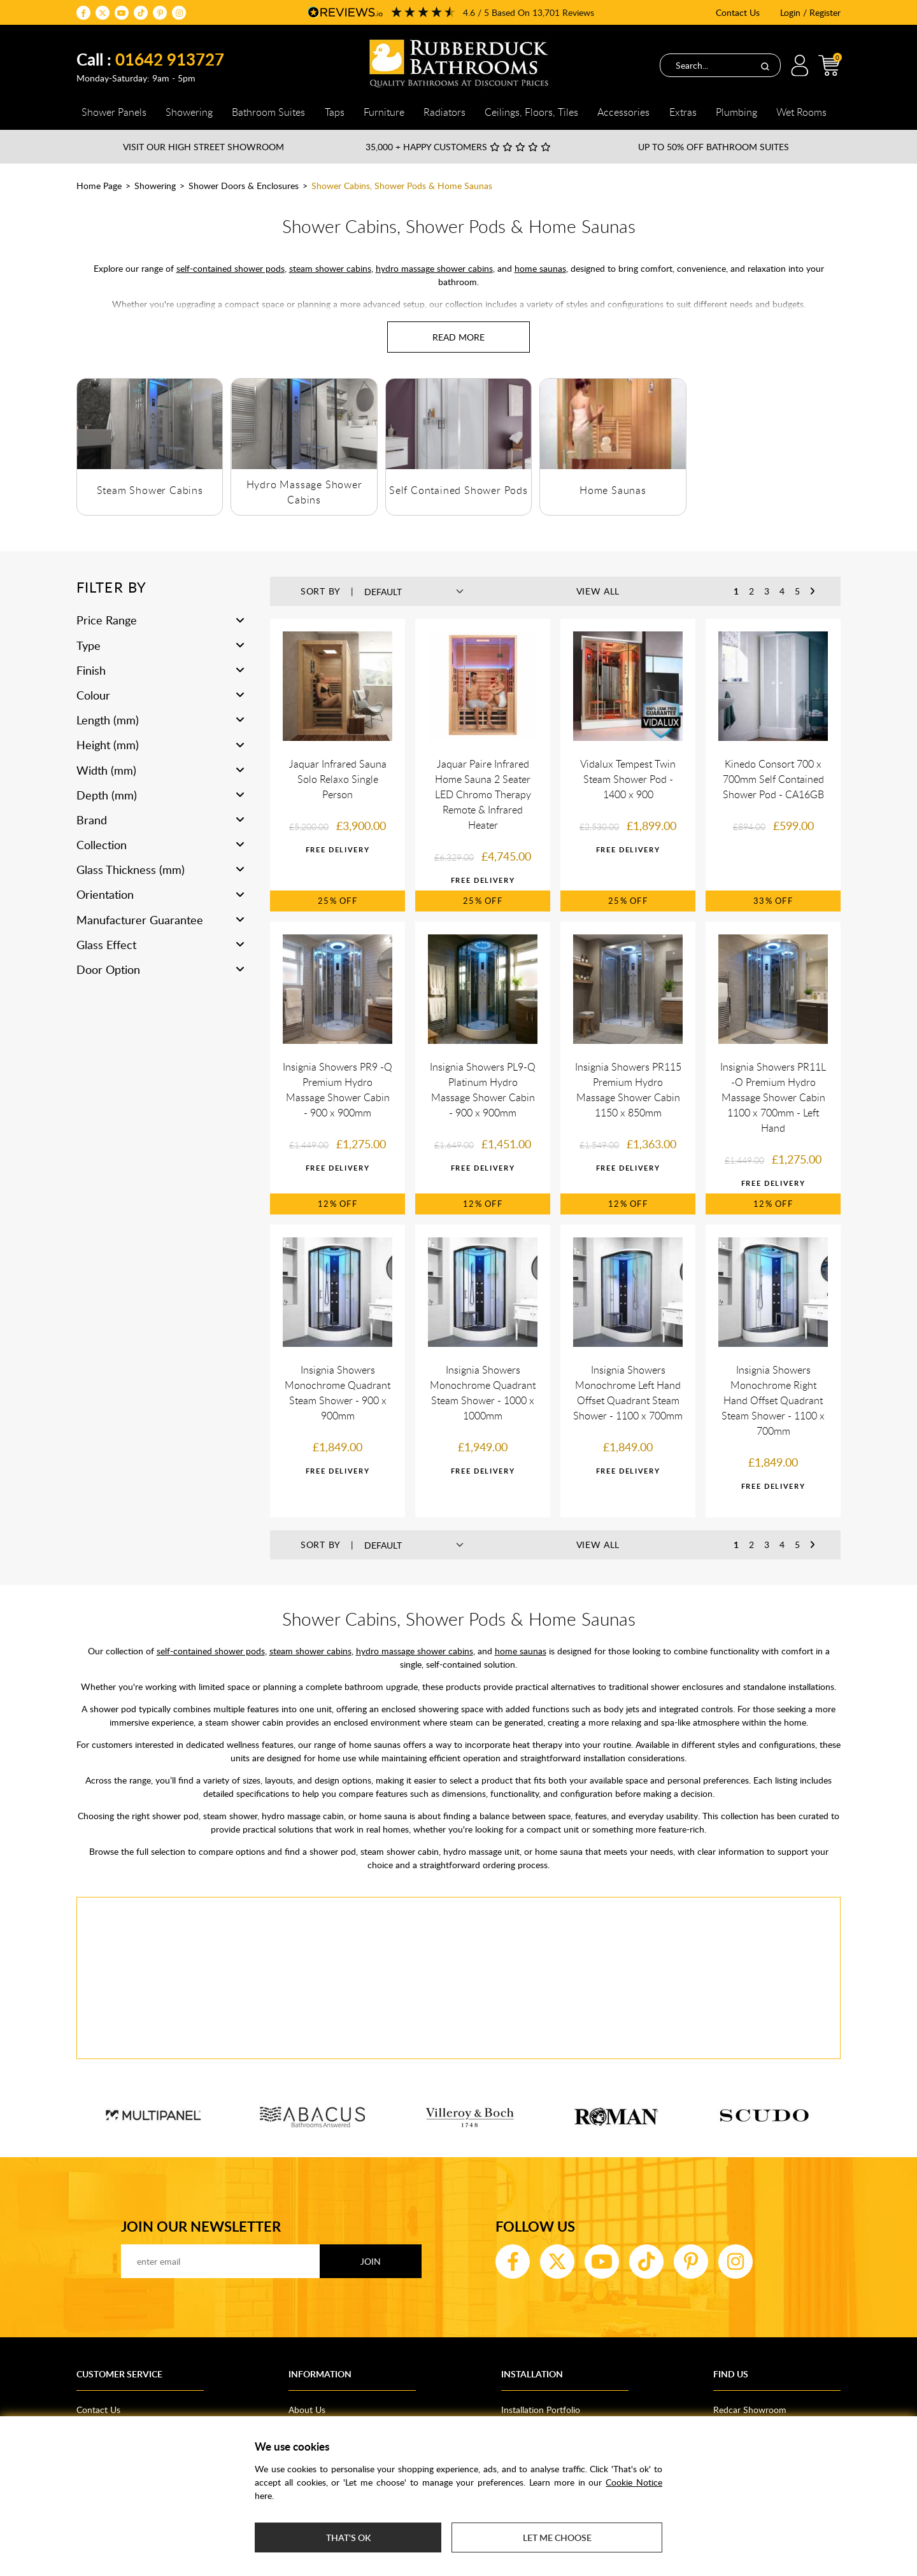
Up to (713, 147)
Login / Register (810, 12)
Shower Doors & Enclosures (243, 185)
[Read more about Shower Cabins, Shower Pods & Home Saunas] (458, 337)
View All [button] (598, 591)
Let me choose (557, 2537)
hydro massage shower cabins (434, 268)
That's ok (348, 2537)
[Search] (765, 65)
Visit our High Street (203, 147)
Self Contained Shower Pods (458, 490)
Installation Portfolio (540, 2410)
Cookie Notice (634, 2482)
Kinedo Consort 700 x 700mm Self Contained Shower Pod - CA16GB (773, 779)
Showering (155, 185)
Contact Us (738, 12)
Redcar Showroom (749, 2410)
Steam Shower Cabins (150, 490)
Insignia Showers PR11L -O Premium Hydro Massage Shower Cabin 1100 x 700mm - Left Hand (773, 1097)
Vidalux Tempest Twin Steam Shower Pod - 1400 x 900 (628, 779)
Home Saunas (612, 490)
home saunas (540, 268)
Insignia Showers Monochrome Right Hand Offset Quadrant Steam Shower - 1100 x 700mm (773, 1400)
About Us (306, 2410)
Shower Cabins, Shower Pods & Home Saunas (401, 185)
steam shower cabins (330, 268)
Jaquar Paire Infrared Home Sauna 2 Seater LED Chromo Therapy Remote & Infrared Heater (483, 794)
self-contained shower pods (230, 268)
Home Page (99, 185)
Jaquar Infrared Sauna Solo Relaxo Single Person (338, 779)
